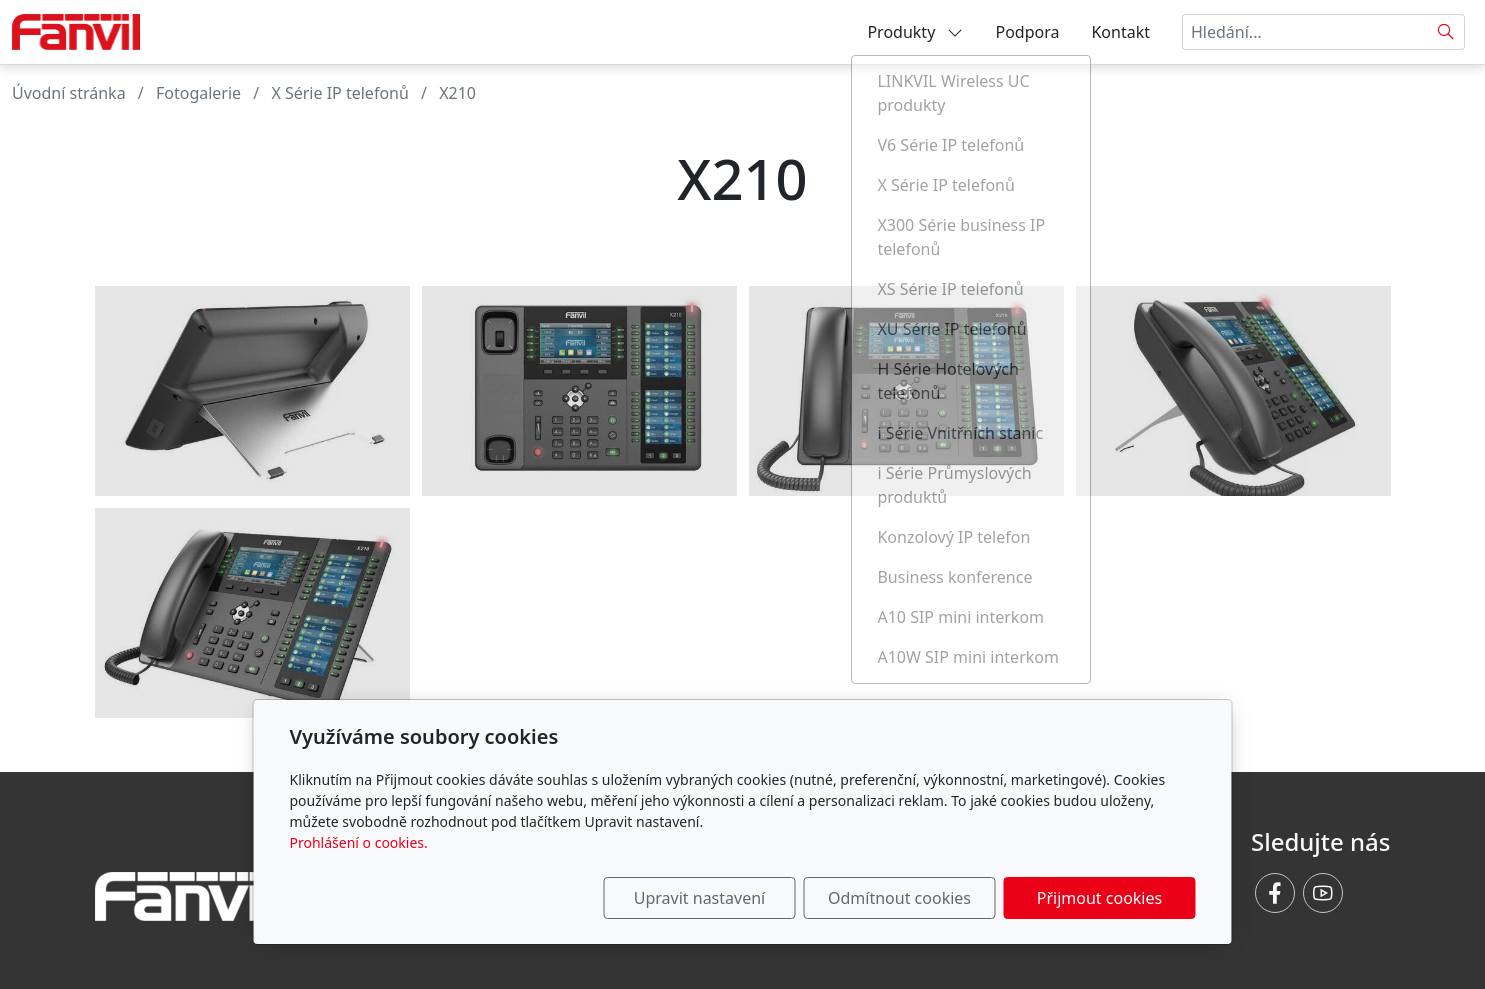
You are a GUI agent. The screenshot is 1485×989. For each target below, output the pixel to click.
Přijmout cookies (1099, 898)
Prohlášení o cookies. (359, 842)
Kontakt (1120, 32)
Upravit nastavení (699, 898)
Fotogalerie (198, 93)
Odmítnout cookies (899, 898)
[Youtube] (1323, 893)
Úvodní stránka (69, 93)
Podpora (1027, 32)
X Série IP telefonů (339, 93)
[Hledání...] (1305, 32)
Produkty (915, 32)
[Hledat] (1446, 32)
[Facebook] (1275, 893)
